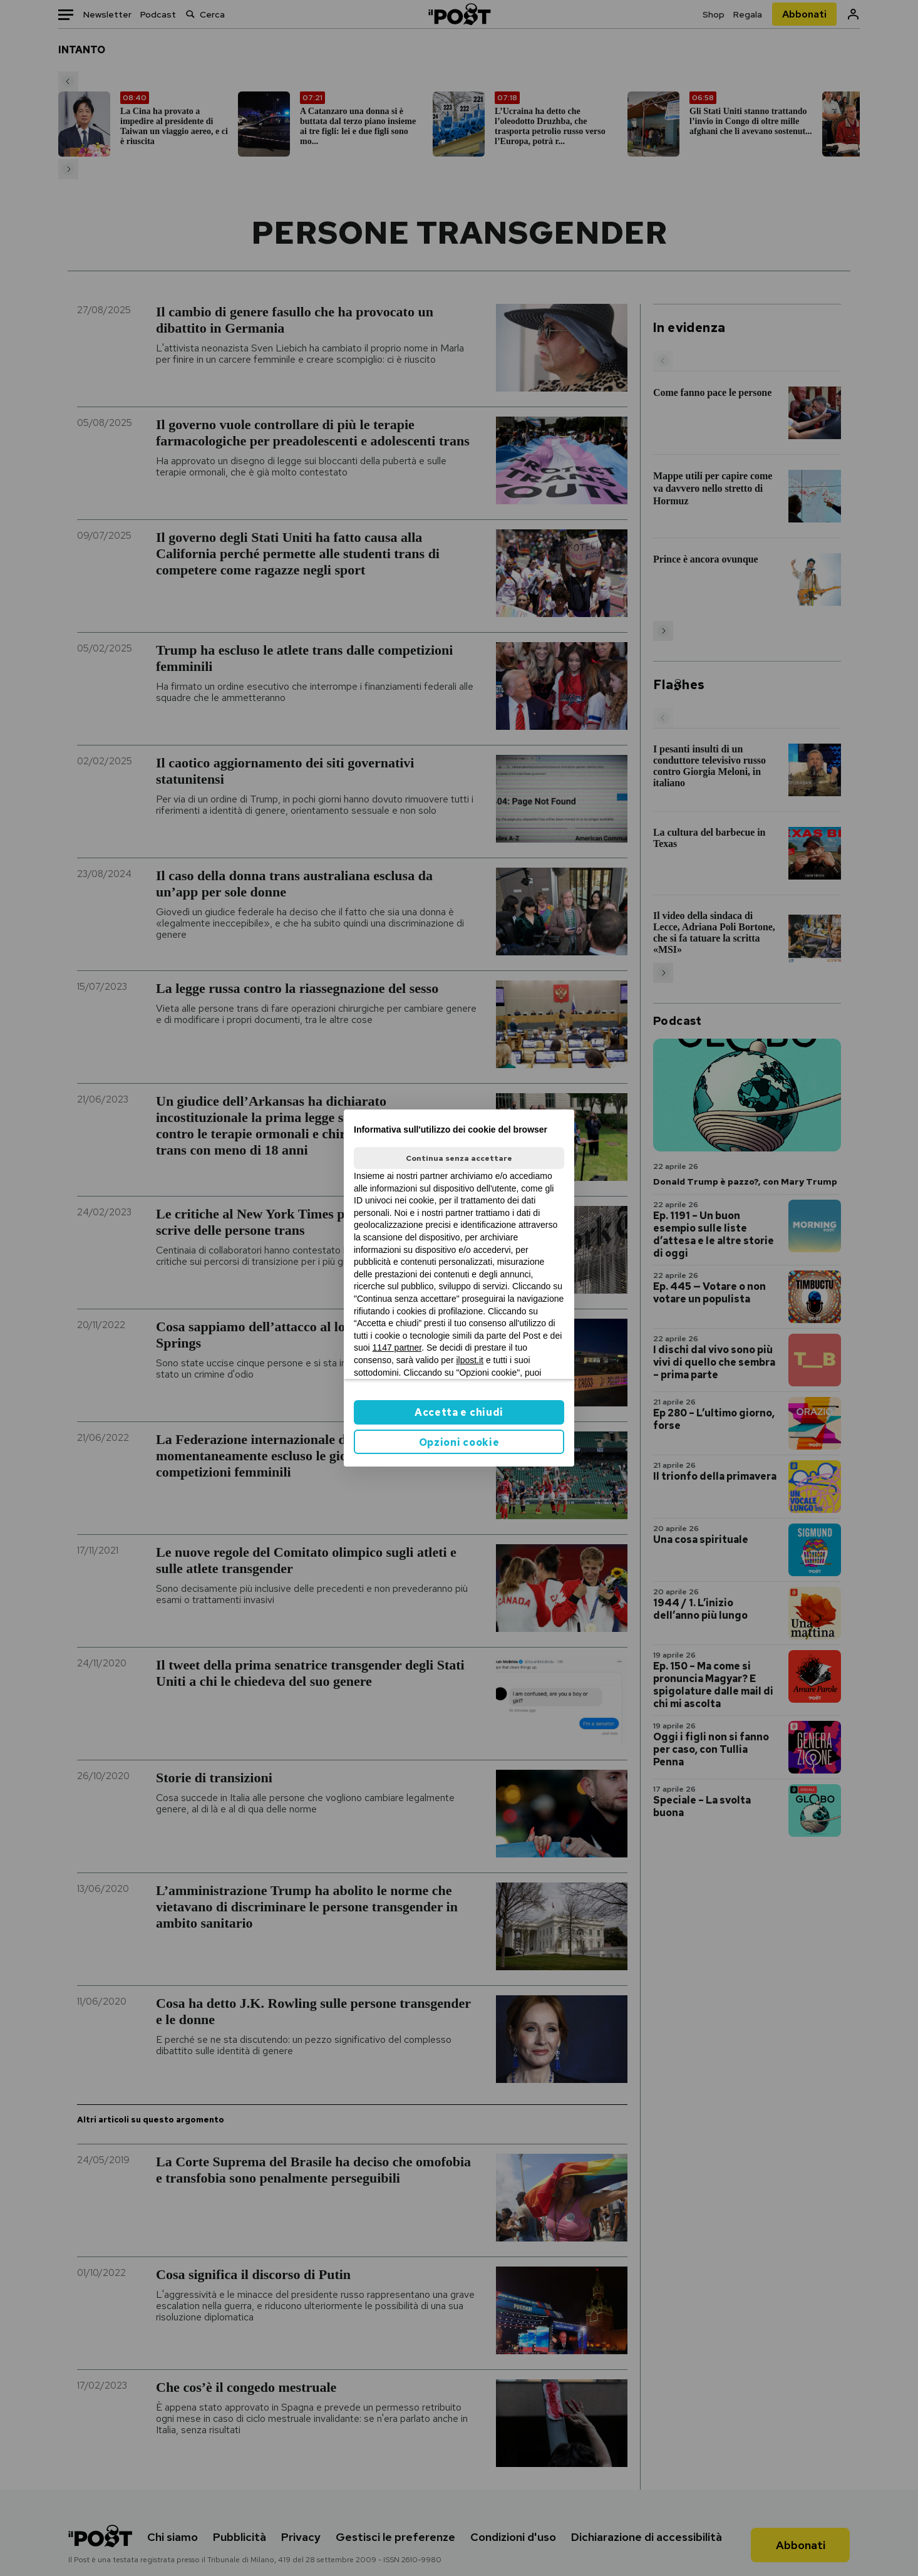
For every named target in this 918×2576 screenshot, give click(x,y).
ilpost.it (469, 1360)
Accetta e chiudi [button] (459, 1412)
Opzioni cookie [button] (459, 1442)
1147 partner (397, 1348)
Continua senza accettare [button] (459, 1158)
